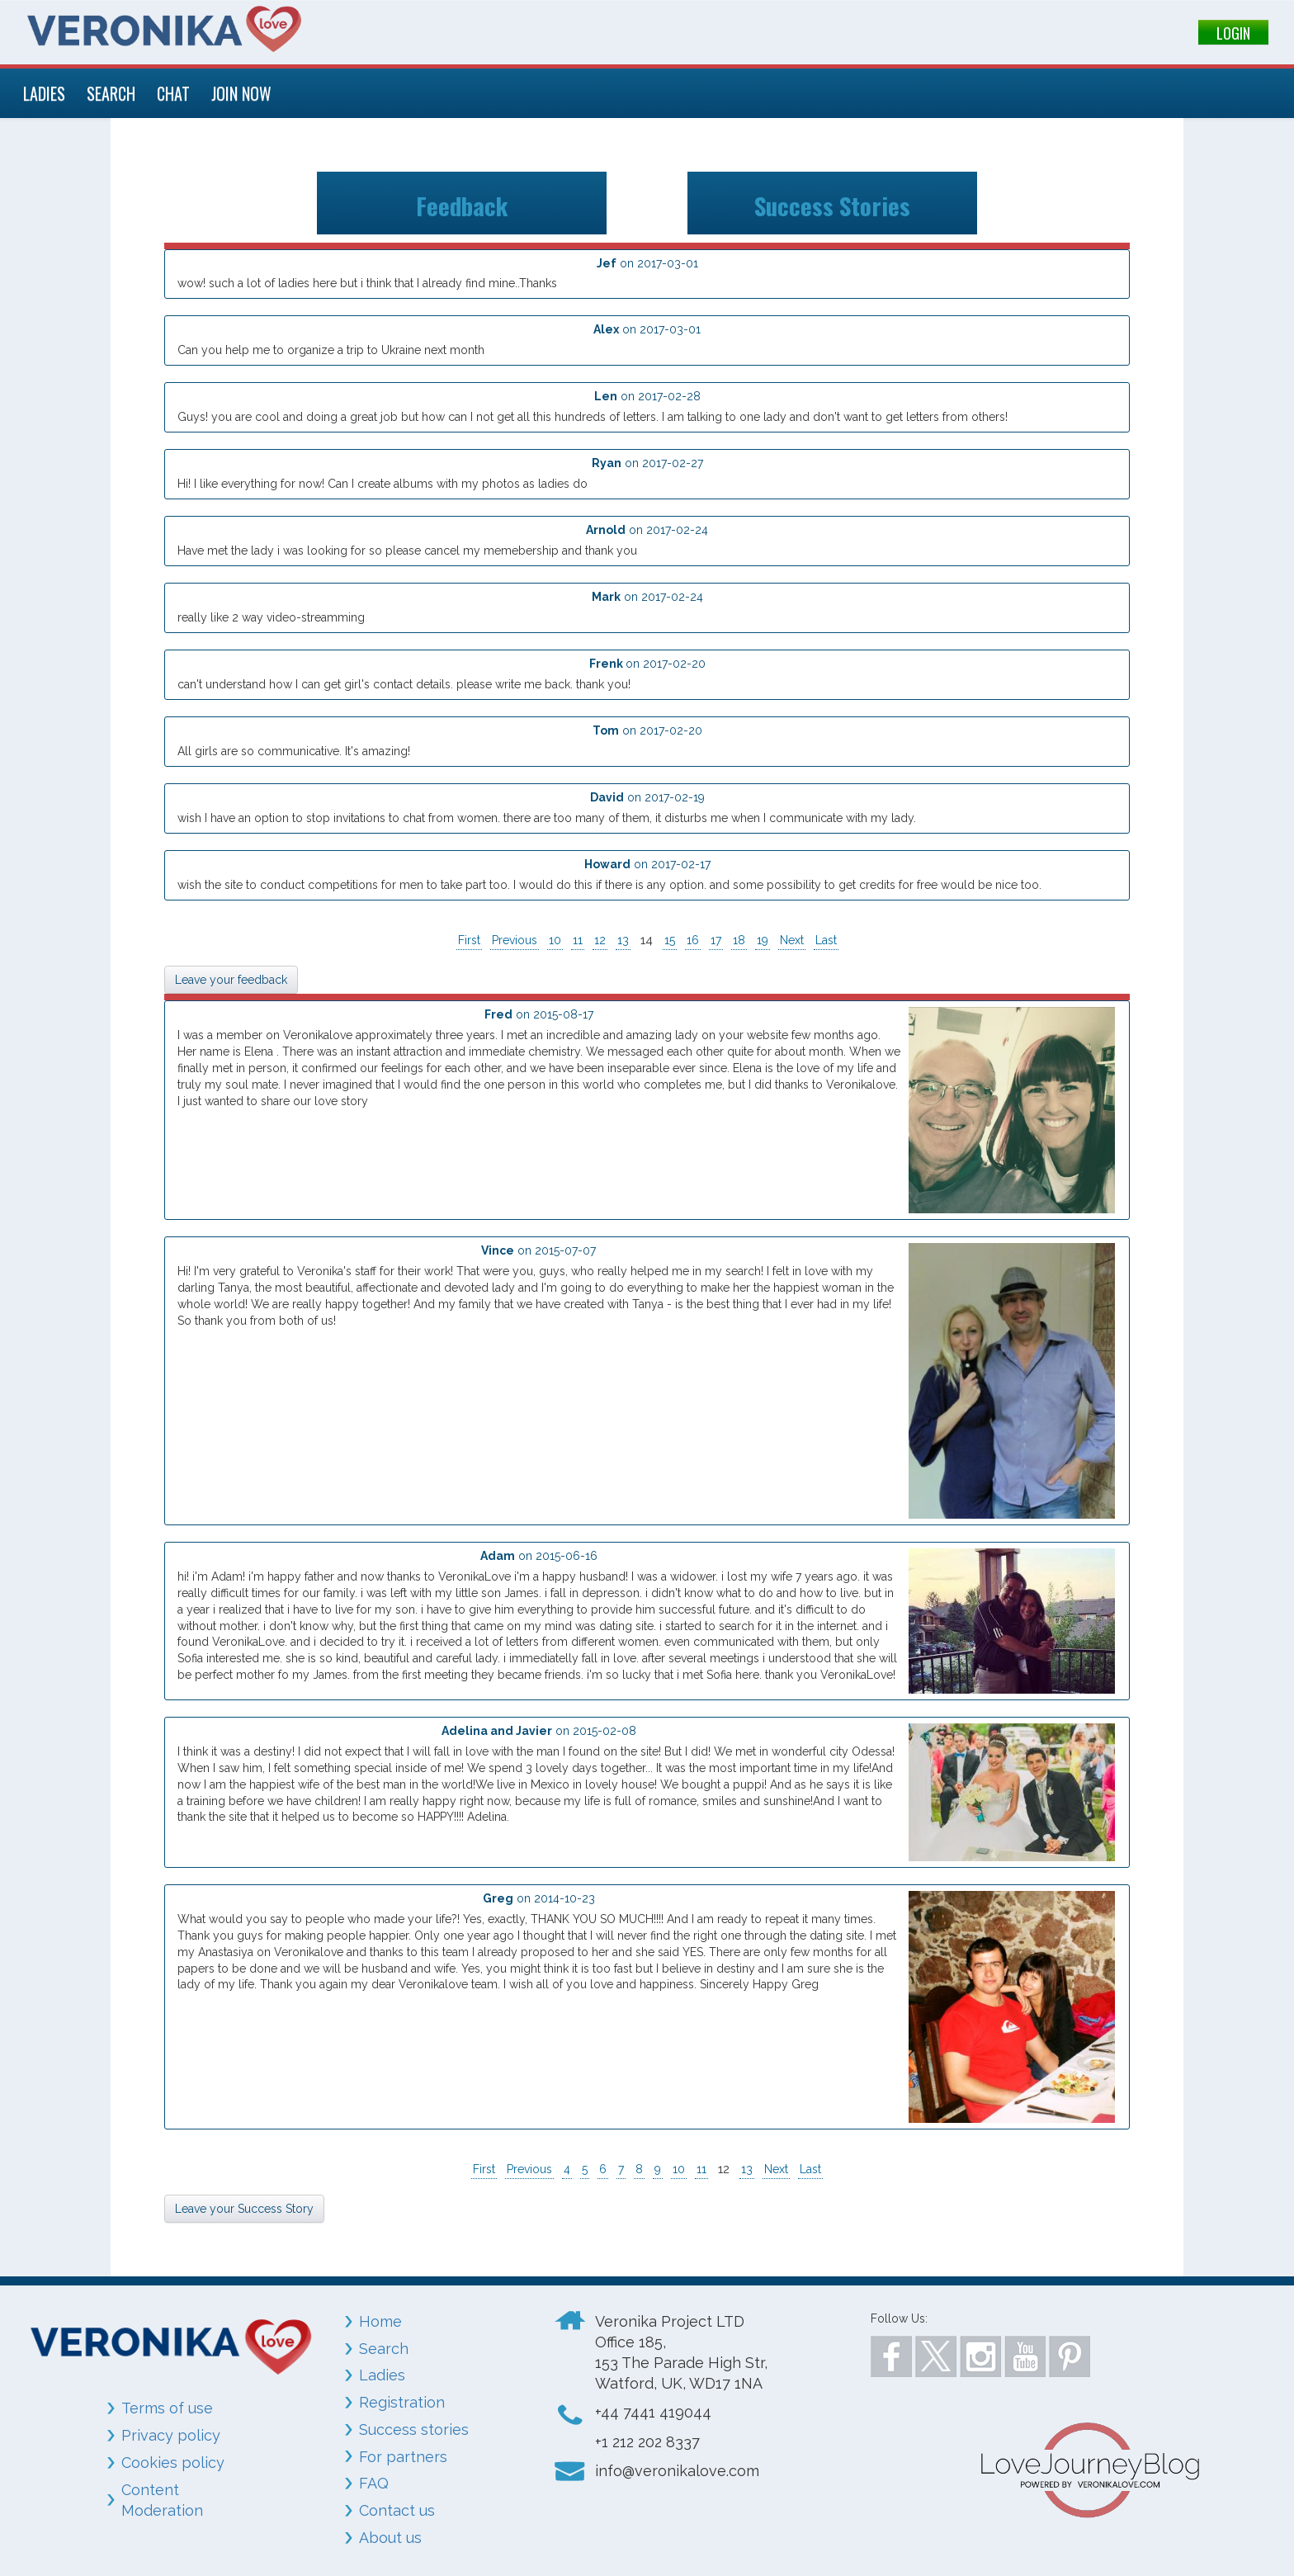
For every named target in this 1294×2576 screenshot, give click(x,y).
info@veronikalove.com (677, 2470)
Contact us (397, 2510)
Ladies (382, 2375)
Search (384, 2348)
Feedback (462, 203)
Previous (514, 940)
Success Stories (832, 203)
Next (792, 940)
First (469, 940)
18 (739, 940)
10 (555, 940)
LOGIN (1233, 33)
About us (390, 2537)
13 (623, 940)
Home (380, 2321)
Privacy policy (170, 2435)
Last (826, 940)
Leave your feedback (231, 979)
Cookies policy (172, 2462)
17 (716, 940)
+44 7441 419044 (653, 2412)
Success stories (414, 2429)
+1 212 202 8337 (647, 2442)
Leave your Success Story (244, 2208)
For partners (403, 2456)
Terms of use (167, 2408)
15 (669, 940)
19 (762, 940)
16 (693, 940)
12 (600, 940)
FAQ (374, 2483)
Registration (402, 2402)
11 (578, 940)
